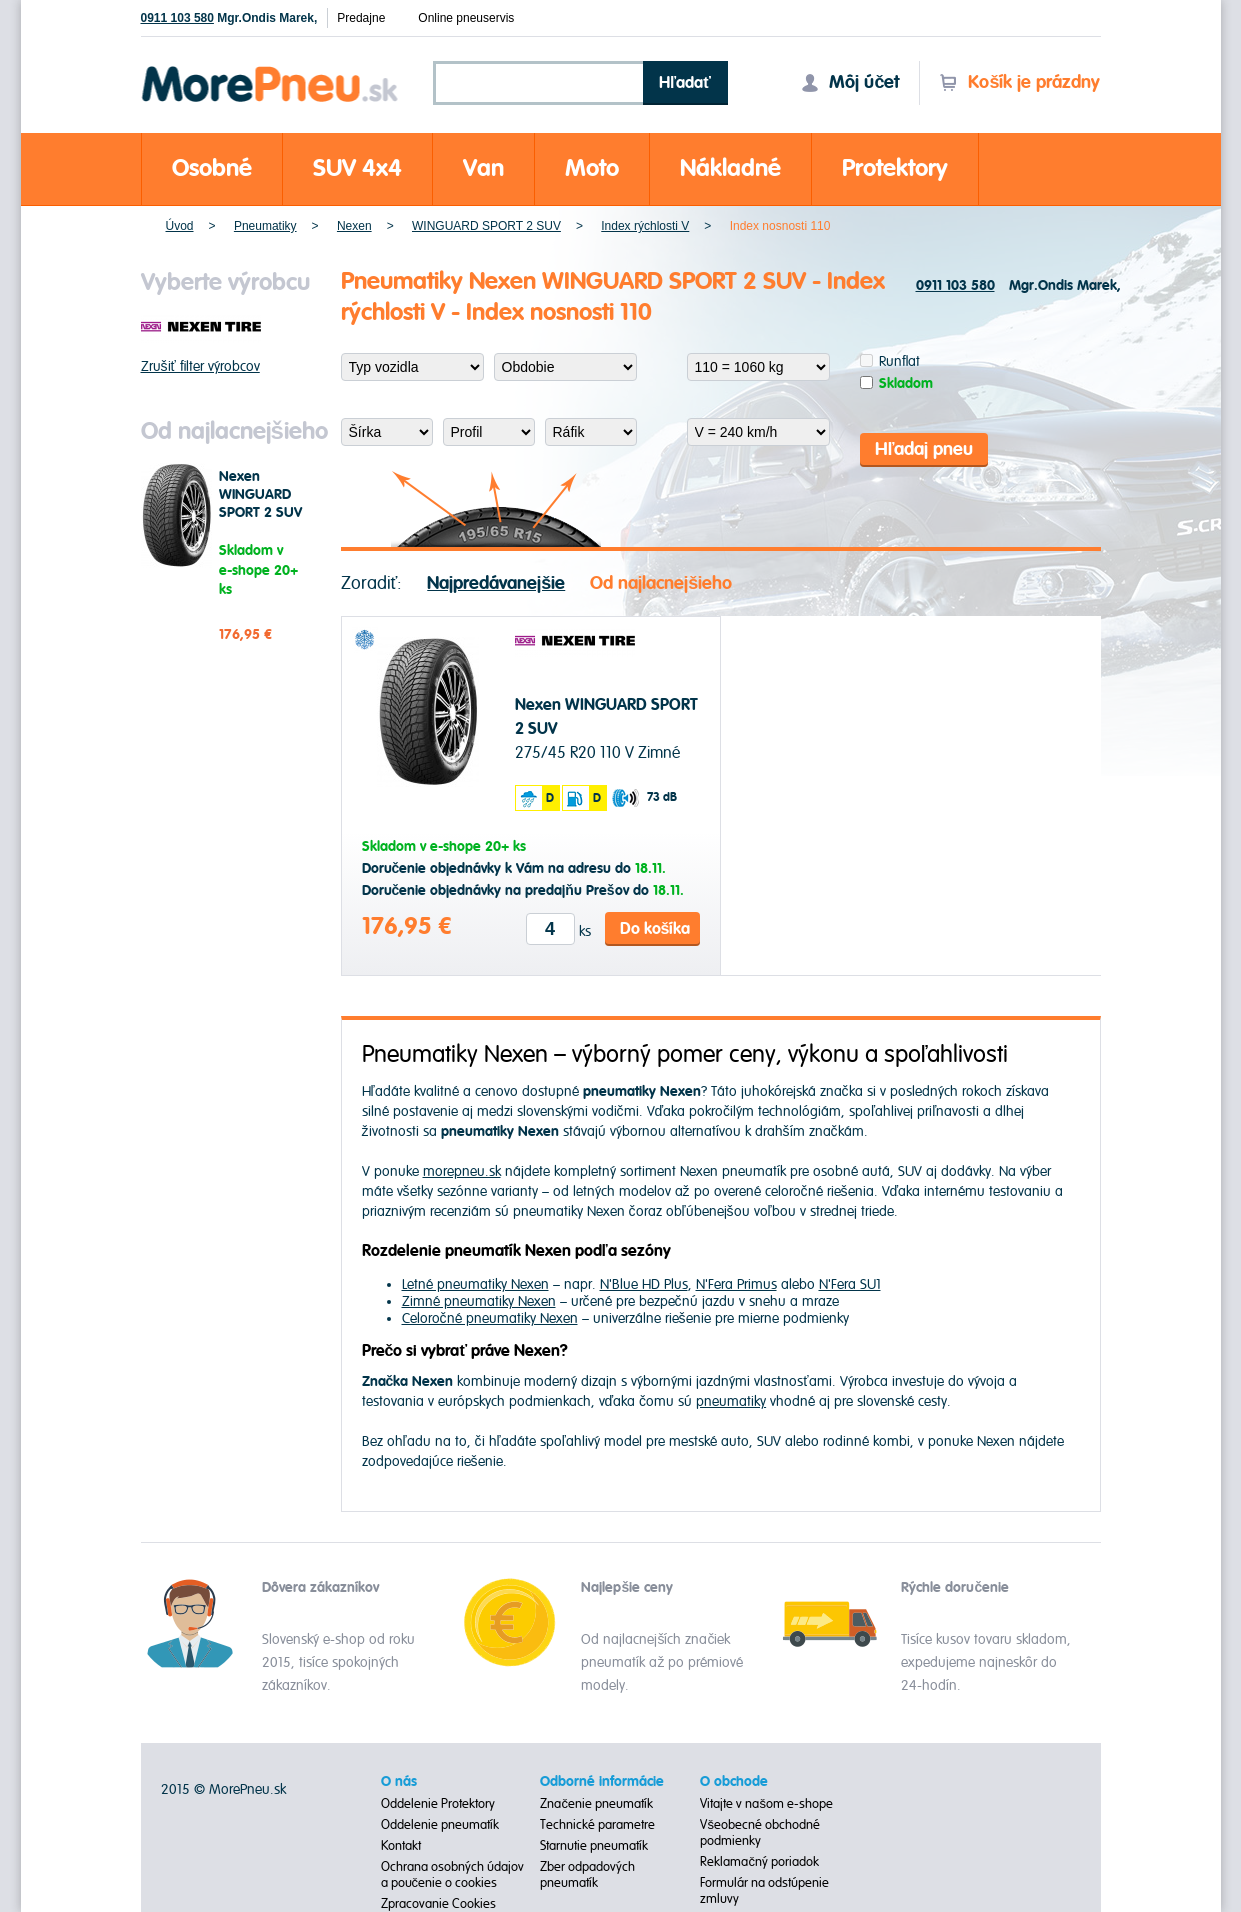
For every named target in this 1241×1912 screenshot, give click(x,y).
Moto (592, 168)
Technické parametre (597, 1825)
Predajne (361, 18)
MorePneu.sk (247, 1789)
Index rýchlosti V (645, 226)
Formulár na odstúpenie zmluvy (764, 1891)
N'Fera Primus (736, 1284)
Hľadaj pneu (924, 449)
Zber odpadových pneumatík (587, 1875)
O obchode (734, 1782)
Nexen (354, 226)
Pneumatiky (265, 226)
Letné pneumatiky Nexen (475, 1284)
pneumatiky (731, 1401)
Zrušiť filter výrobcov (200, 366)
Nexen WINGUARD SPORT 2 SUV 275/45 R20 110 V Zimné (260, 513)
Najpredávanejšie (496, 583)
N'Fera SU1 (850, 1284)
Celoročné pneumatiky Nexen (490, 1318)
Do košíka (655, 929)
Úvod (180, 226)
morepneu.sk (462, 1171)
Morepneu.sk (270, 69)
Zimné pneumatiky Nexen (479, 1301)
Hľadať (685, 83)
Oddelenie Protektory (438, 1804)
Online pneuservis (466, 18)
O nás (399, 1782)
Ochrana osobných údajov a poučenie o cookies (452, 1875)
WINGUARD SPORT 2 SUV (486, 226)
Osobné (212, 168)
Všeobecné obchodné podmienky (760, 1833)
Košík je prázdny (1019, 82)
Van (483, 168)
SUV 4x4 (357, 168)
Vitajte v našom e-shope (766, 1804)
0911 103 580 (177, 18)
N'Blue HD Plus (644, 1284)
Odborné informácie (602, 1782)
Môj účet (850, 82)
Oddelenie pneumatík (440, 1825)
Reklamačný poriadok (759, 1862)
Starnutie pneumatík (594, 1846)
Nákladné (730, 168)
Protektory (895, 168)
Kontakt (401, 1846)
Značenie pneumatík (596, 1804)
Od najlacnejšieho (661, 583)
